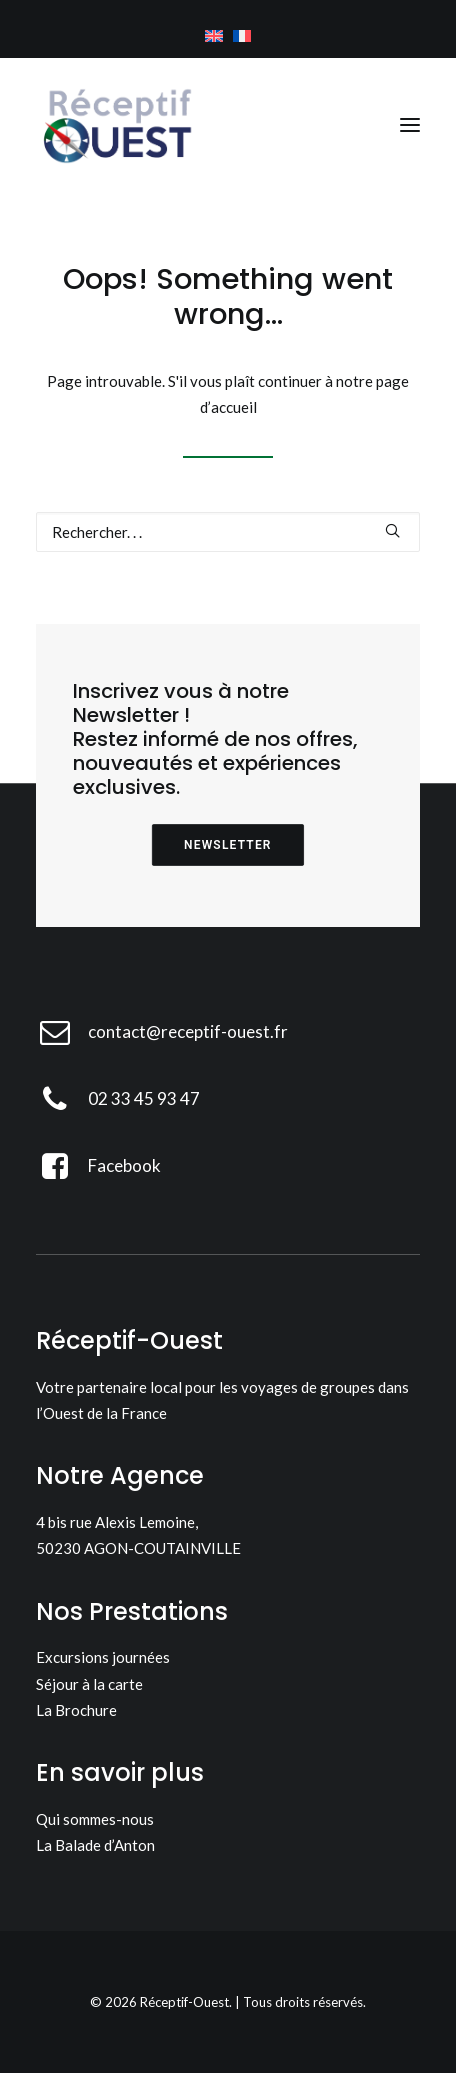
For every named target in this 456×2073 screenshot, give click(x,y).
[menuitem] (214, 36)
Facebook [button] (124, 1165)
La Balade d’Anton (95, 1845)
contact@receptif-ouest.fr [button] (188, 1031)
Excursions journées (103, 1657)
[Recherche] (228, 532)
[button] (410, 125)
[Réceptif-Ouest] (116, 125)
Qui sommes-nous (95, 1819)
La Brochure (76, 1710)
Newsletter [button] (228, 845)
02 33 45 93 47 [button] (144, 1098)
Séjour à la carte (89, 1684)
